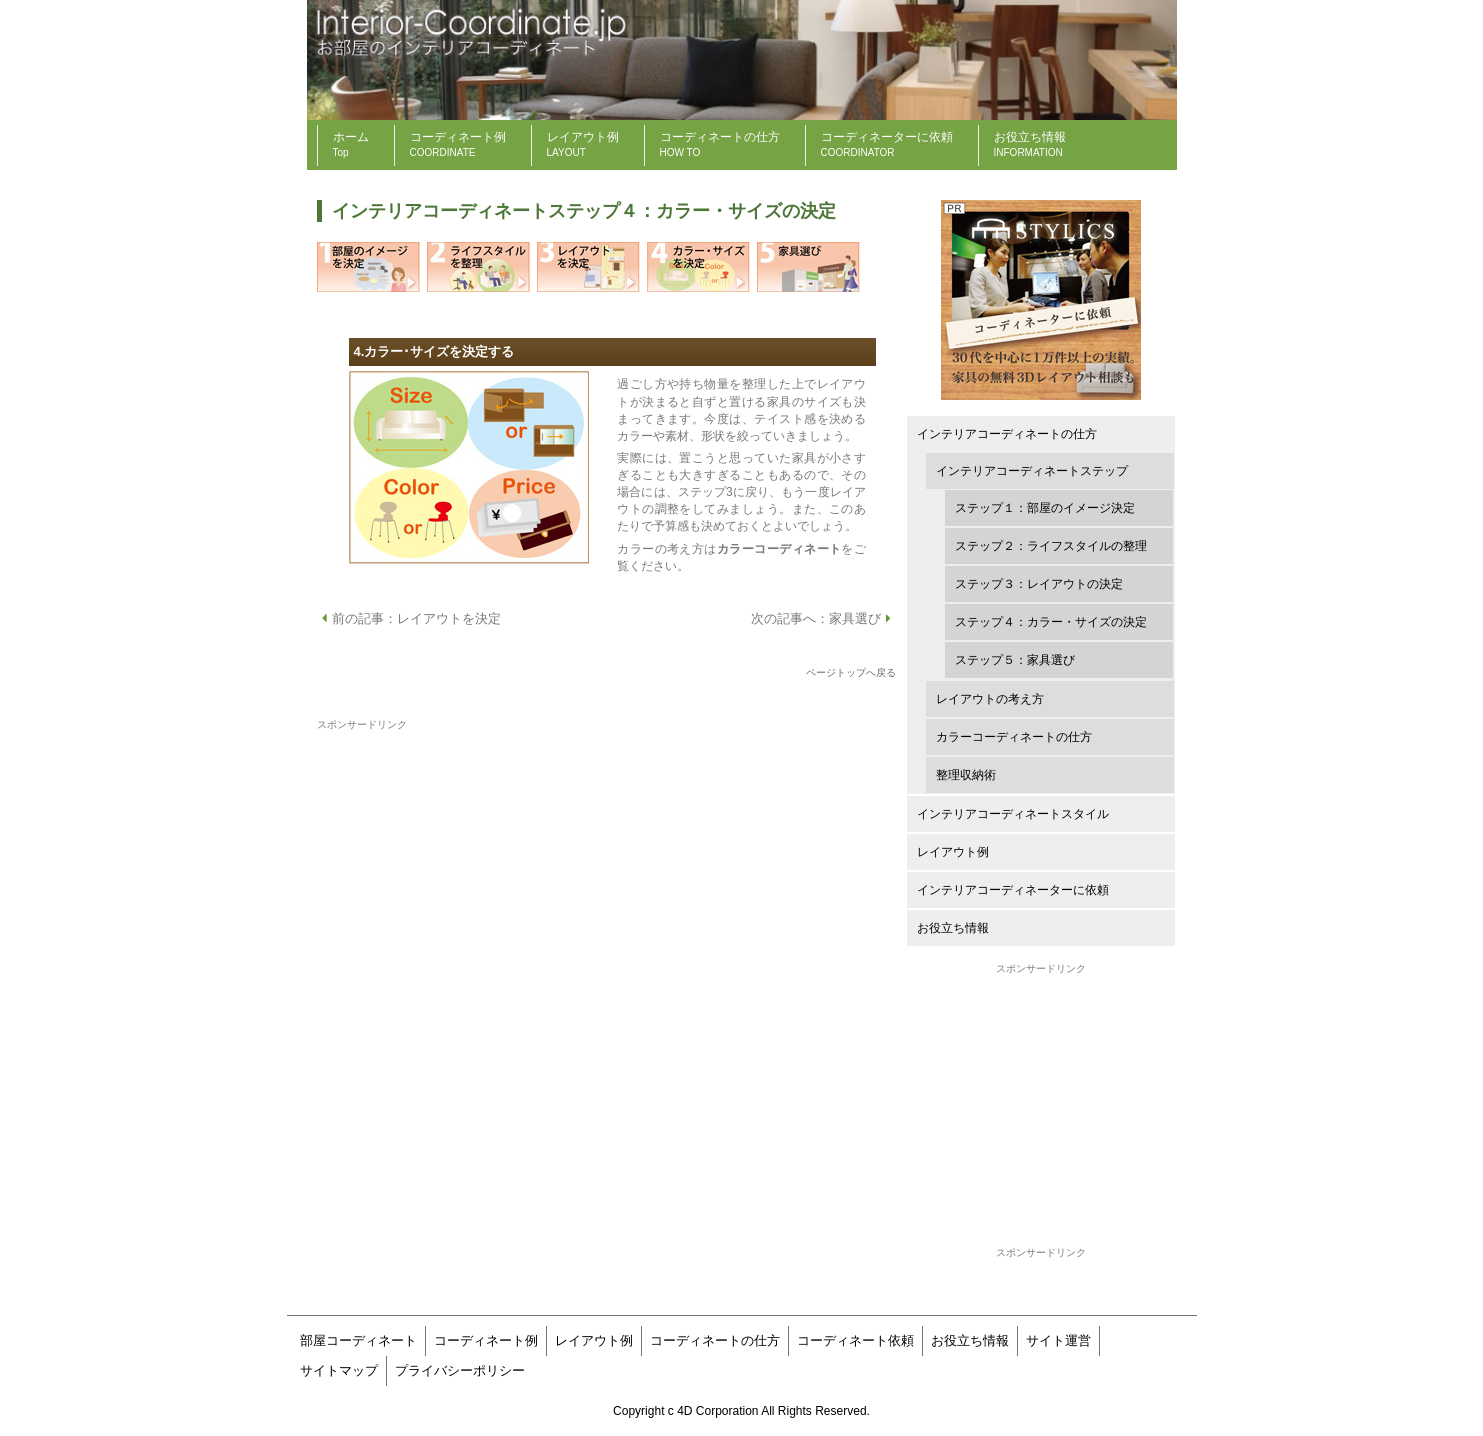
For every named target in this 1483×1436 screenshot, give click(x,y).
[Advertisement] (1041, 1102)
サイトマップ (339, 1370)
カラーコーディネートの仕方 (1014, 737)
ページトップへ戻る (851, 672)
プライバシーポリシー (460, 1370)
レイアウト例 (953, 852)
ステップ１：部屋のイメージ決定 (1045, 508)
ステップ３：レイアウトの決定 (1039, 584)
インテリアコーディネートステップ (1032, 471)
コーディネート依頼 (855, 1340)
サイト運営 (1058, 1340)
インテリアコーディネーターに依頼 (1013, 890)
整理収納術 (966, 775)
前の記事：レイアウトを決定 (409, 618)
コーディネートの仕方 (715, 1340)
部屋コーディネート (358, 1340)
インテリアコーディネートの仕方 (1007, 434)
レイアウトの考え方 (990, 699)
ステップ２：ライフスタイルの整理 (1051, 546)
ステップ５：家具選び (1015, 660)
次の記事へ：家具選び (823, 618)
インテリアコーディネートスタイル (1013, 814)
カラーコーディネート (779, 549)
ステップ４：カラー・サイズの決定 (1051, 622)
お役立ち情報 (953, 928)
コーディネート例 (486, 1340)
